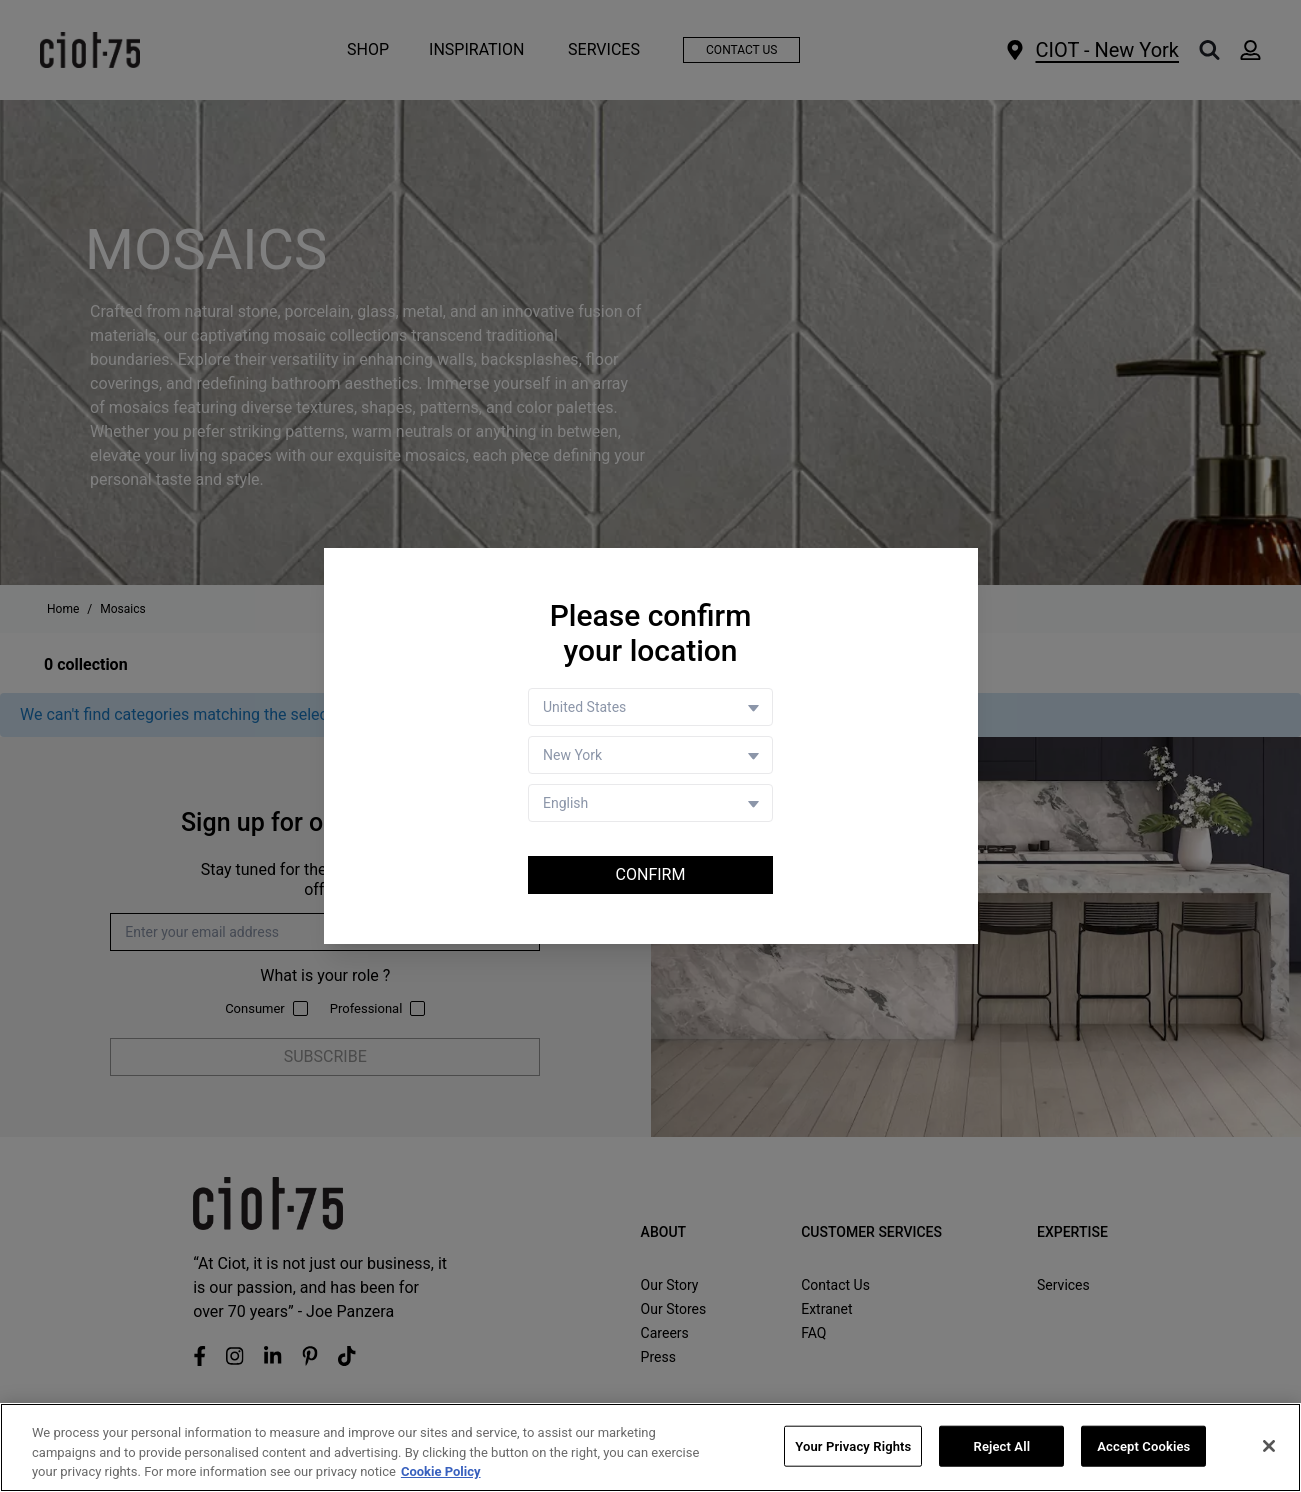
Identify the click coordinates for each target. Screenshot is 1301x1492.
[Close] (1269, 1446)
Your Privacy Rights (853, 1446)
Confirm (651, 874)
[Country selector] (650, 707)
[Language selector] (650, 803)
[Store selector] (650, 755)
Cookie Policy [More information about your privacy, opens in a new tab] (441, 1472)
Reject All (1002, 1446)
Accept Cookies (1143, 1446)
